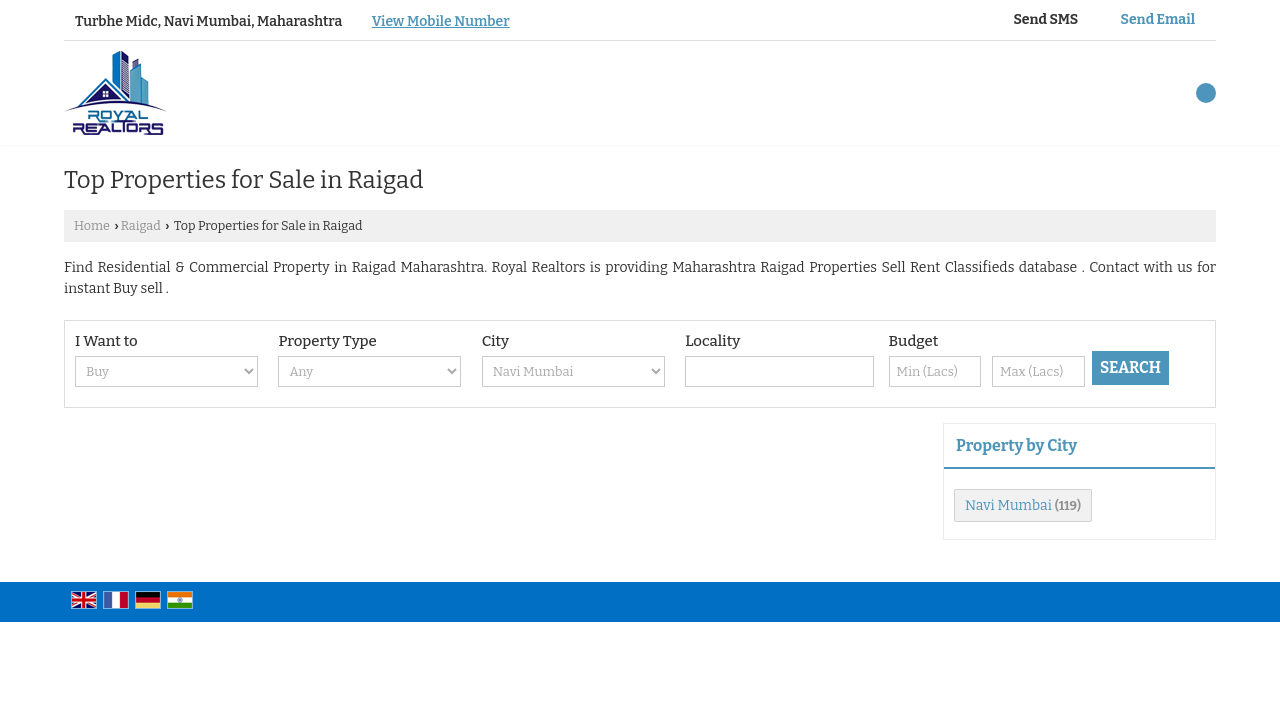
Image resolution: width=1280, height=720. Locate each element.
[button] (441, 21)
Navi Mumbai (1008, 505)
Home (92, 225)
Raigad (141, 225)
